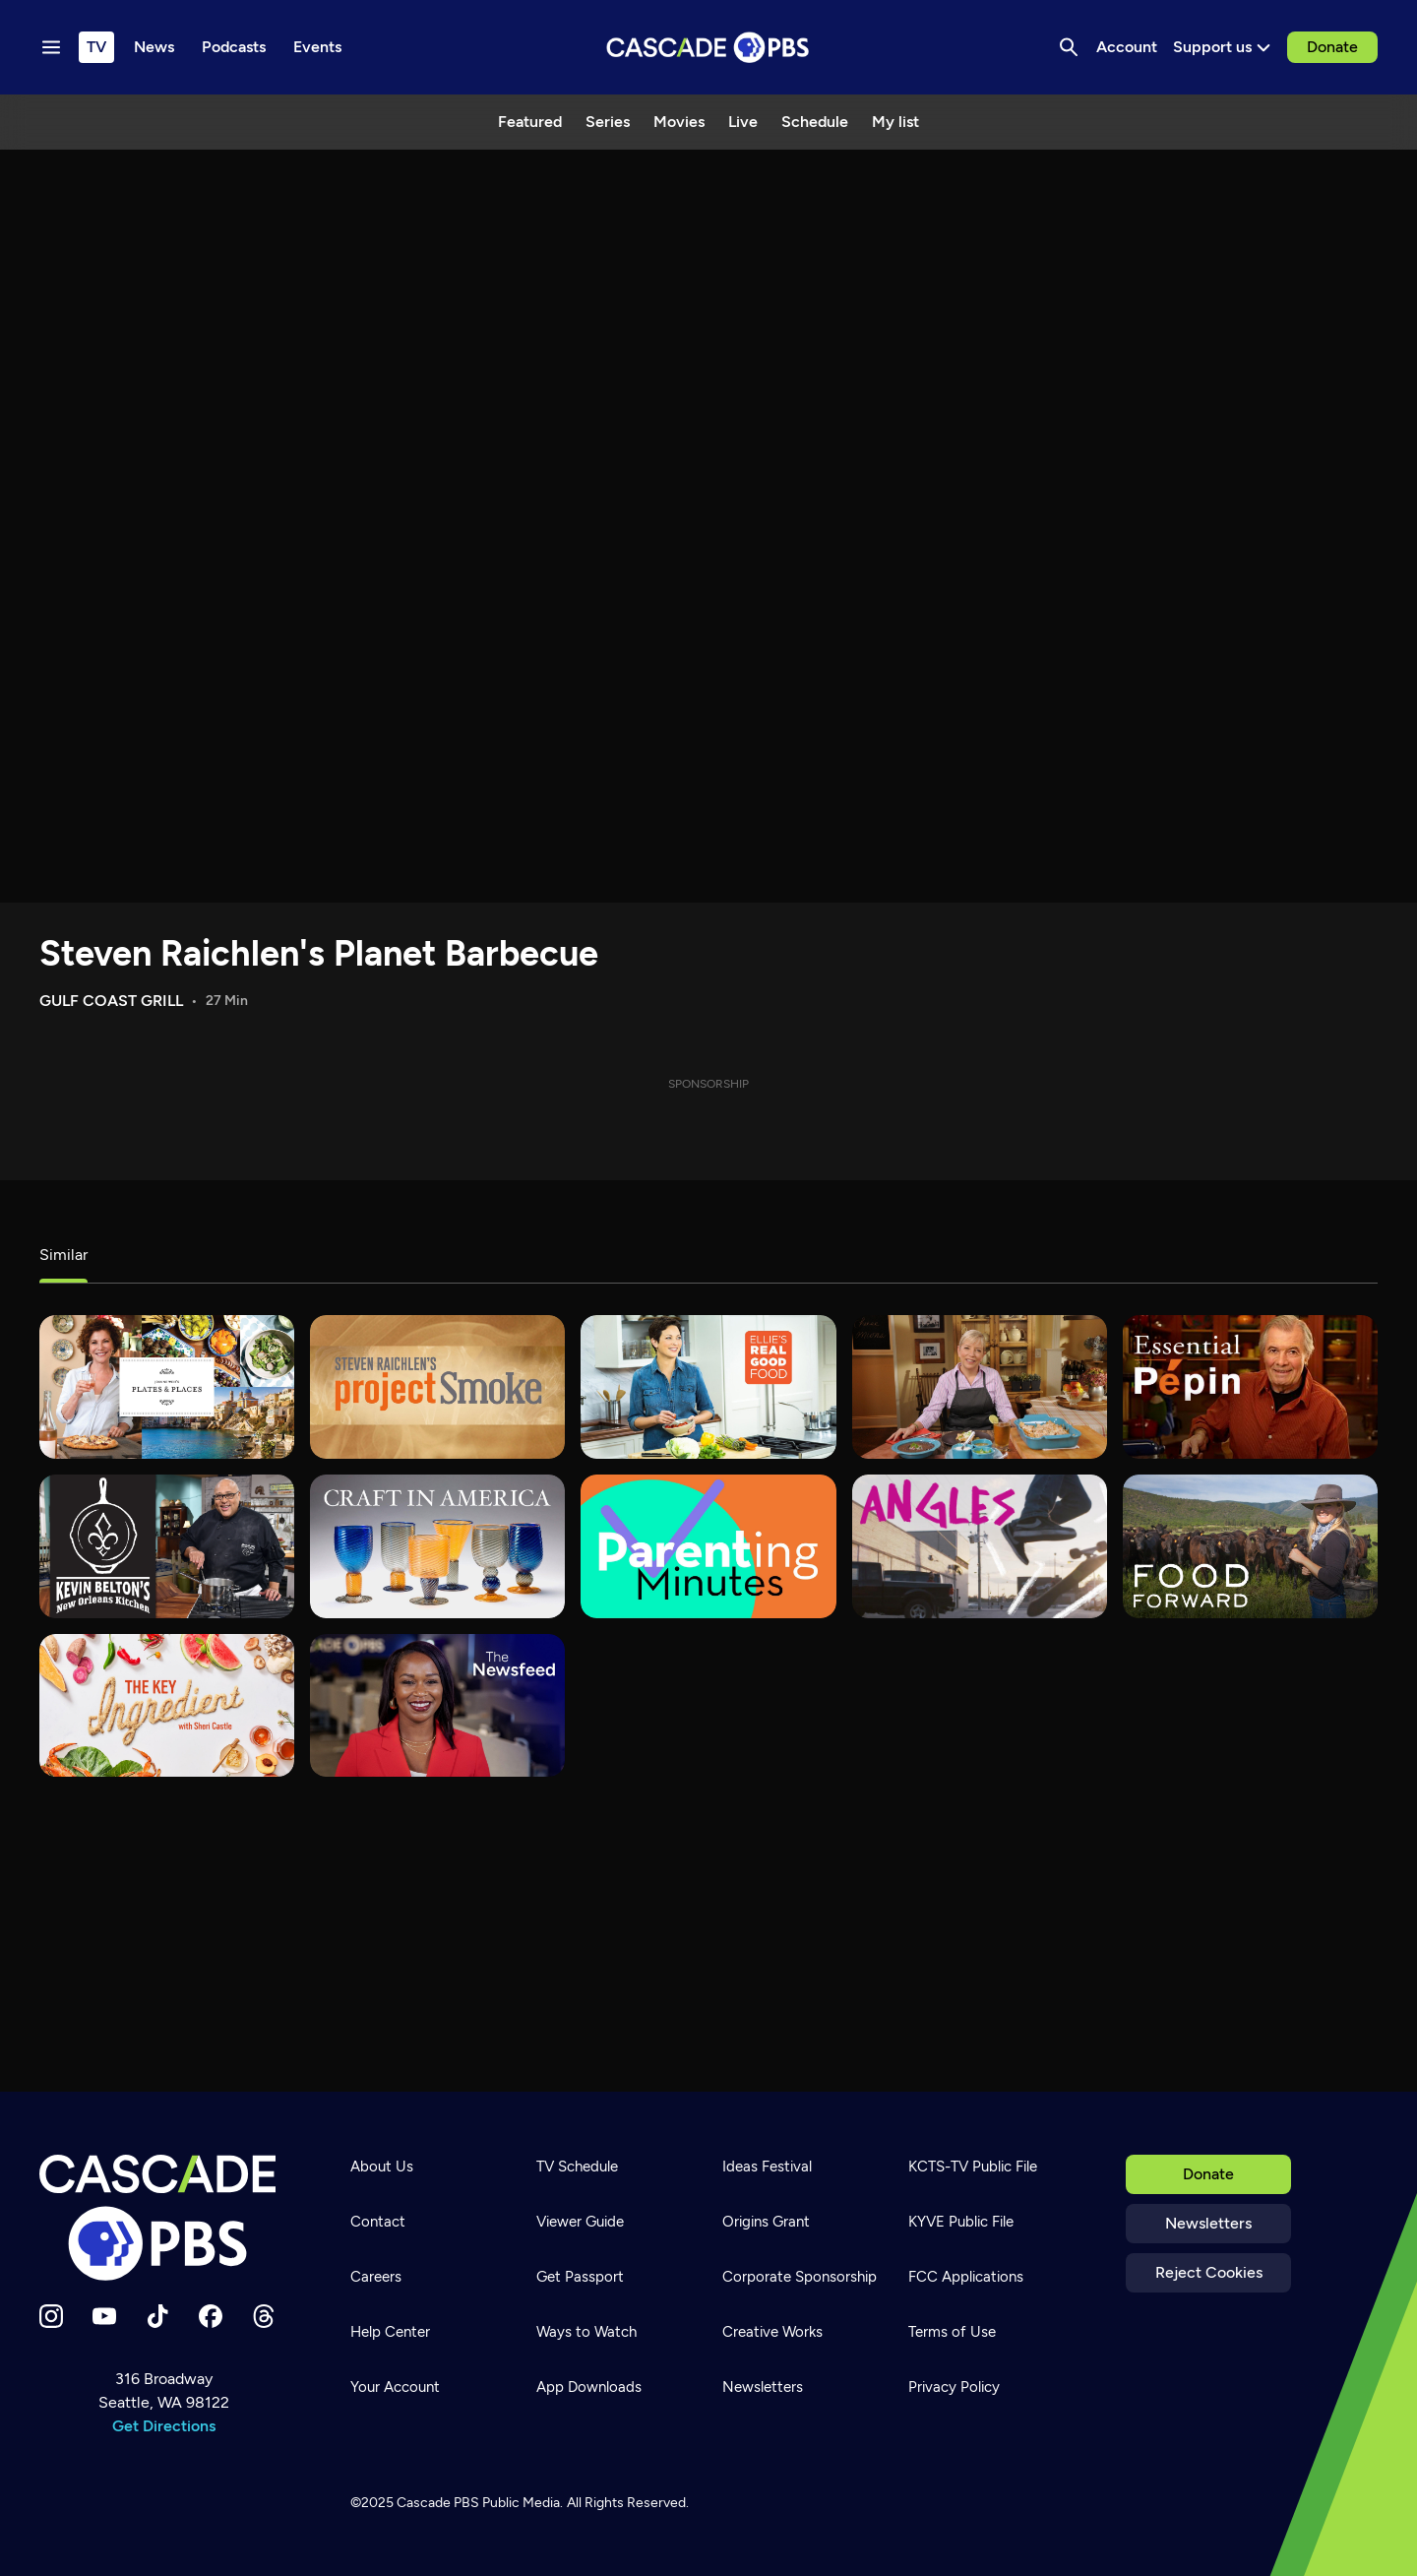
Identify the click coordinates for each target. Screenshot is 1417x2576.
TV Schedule (577, 2166)
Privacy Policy (954, 2387)
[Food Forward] (1250, 1546)
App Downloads (589, 2387)
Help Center (390, 2332)
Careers (375, 2277)
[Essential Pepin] (1250, 1387)
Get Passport (580, 2277)
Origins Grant (766, 2221)
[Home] (163, 2218)
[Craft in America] (437, 1546)
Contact (377, 2221)
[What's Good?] (979, 1546)
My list (895, 121)
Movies (679, 121)
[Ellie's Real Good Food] (708, 1387)
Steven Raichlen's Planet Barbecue (318, 953)
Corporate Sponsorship (799, 2277)
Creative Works (772, 2332)
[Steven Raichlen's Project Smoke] (437, 1387)
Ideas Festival (767, 2166)
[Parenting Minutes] (708, 1546)
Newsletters (1208, 2223)
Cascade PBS (438, 2502)
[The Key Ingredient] (166, 1706)
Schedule (814, 121)
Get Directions (164, 2426)
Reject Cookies (1209, 2272)
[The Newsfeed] (437, 1706)
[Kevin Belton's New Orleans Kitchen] (166, 1546)
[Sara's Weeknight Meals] (979, 1387)
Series (607, 121)
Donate (1332, 46)
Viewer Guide (580, 2221)
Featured (530, 121)
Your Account (395, 2387)
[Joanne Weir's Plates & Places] (166, 1387)
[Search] (1068, 47)
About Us (381, 2166)
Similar (63, 1254)
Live (743, 121)
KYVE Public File (961, 2221)
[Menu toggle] (51, 47)
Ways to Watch (586, 2332)
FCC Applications (965, 2277)
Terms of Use (952, 2332)
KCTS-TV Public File (972, 2166)
